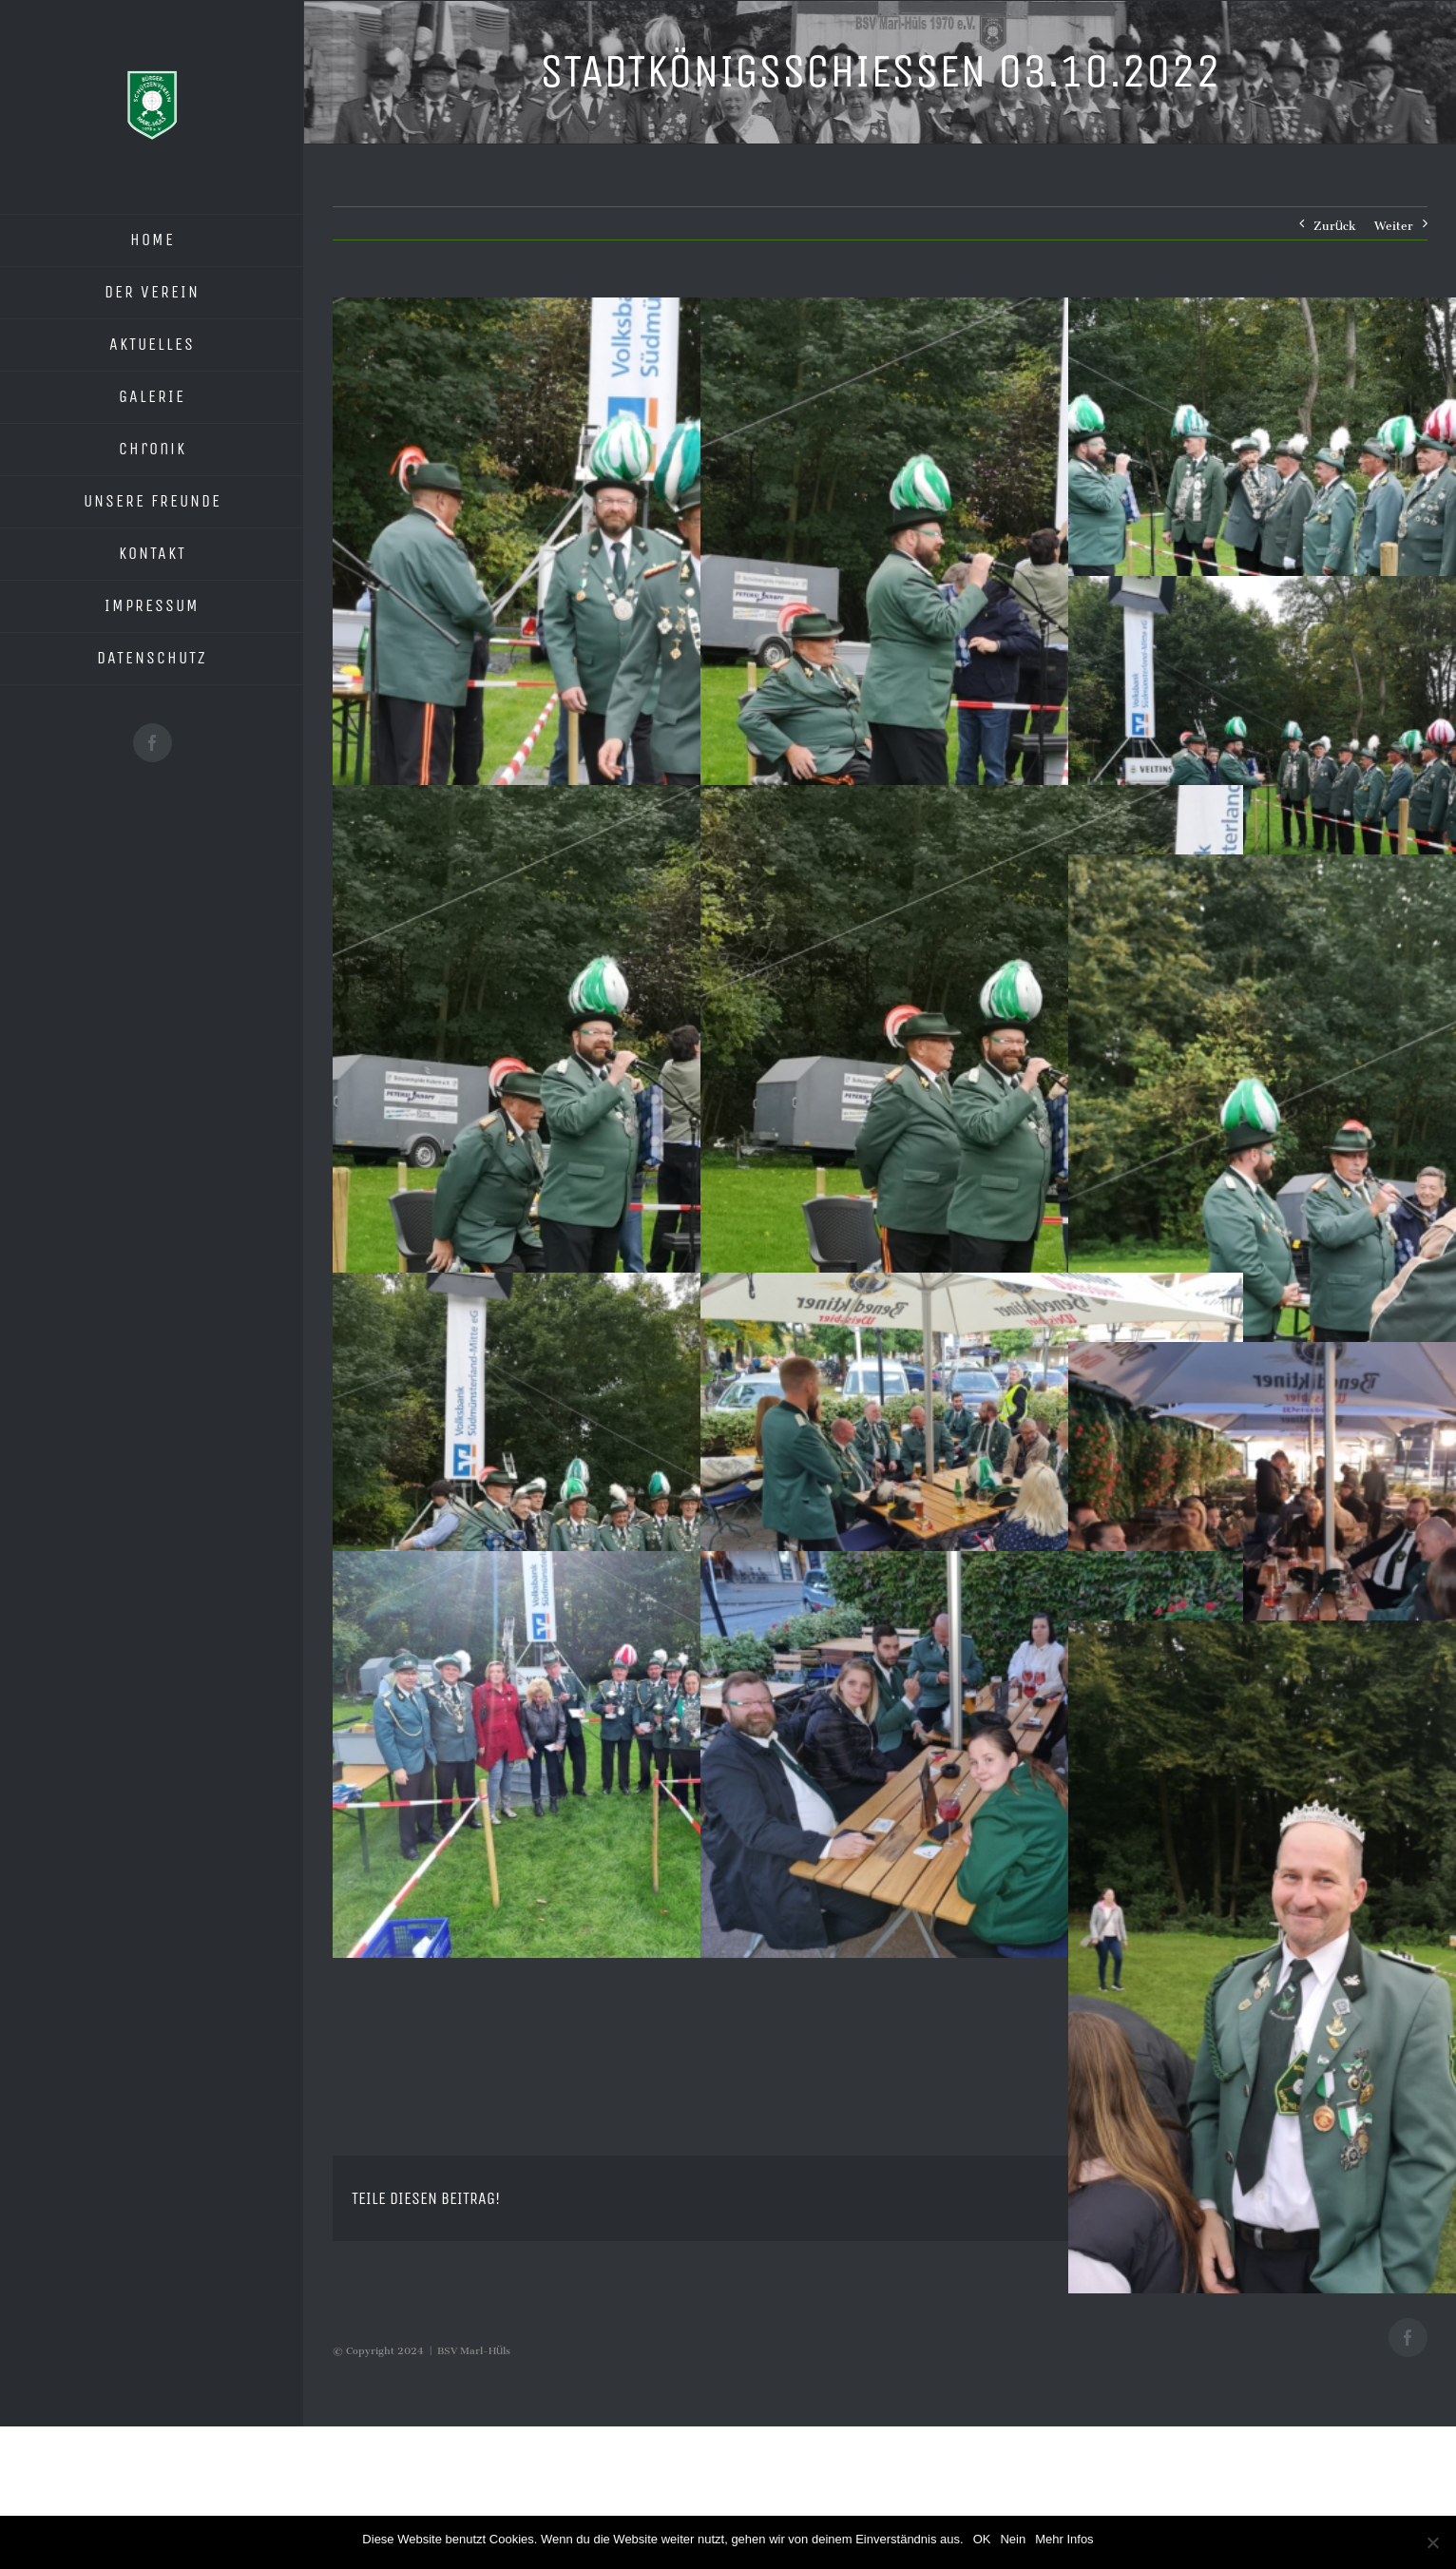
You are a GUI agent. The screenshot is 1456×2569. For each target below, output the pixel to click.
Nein (1012, 2539)
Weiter (1393, 223)
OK (982, 2539)
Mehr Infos (1064, 2539)
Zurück (1334, 223)
